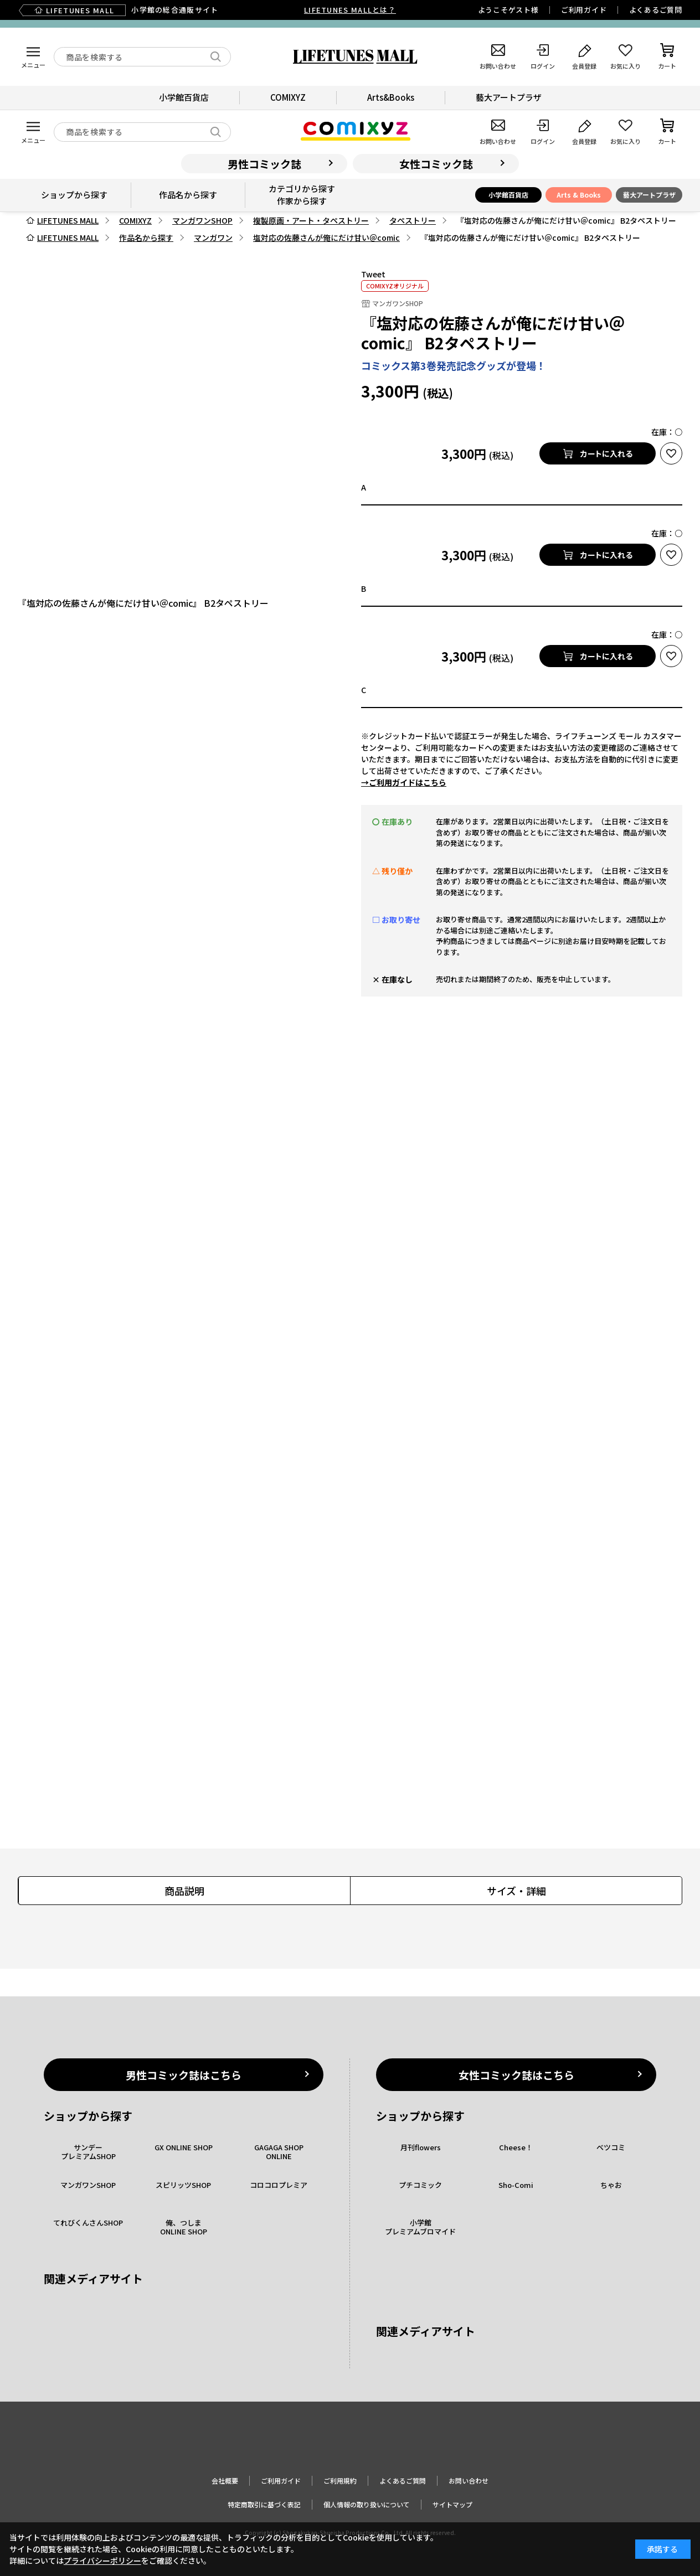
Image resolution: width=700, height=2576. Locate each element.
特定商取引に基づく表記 (264, 2504)
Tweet (373, 274)
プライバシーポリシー (102, 2560)
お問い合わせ (468, 2480)
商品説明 (184, 1890)
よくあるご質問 (655, 9)
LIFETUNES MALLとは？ (350, 9)
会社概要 (225, 2480)
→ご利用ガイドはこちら (403, 782)
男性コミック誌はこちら (183, 2074)
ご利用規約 (340, 2480)
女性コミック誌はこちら (516, 2074)
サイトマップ (452, 2504)
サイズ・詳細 (516, 1890)
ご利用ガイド (584, 9)
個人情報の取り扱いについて (366, 2504)
